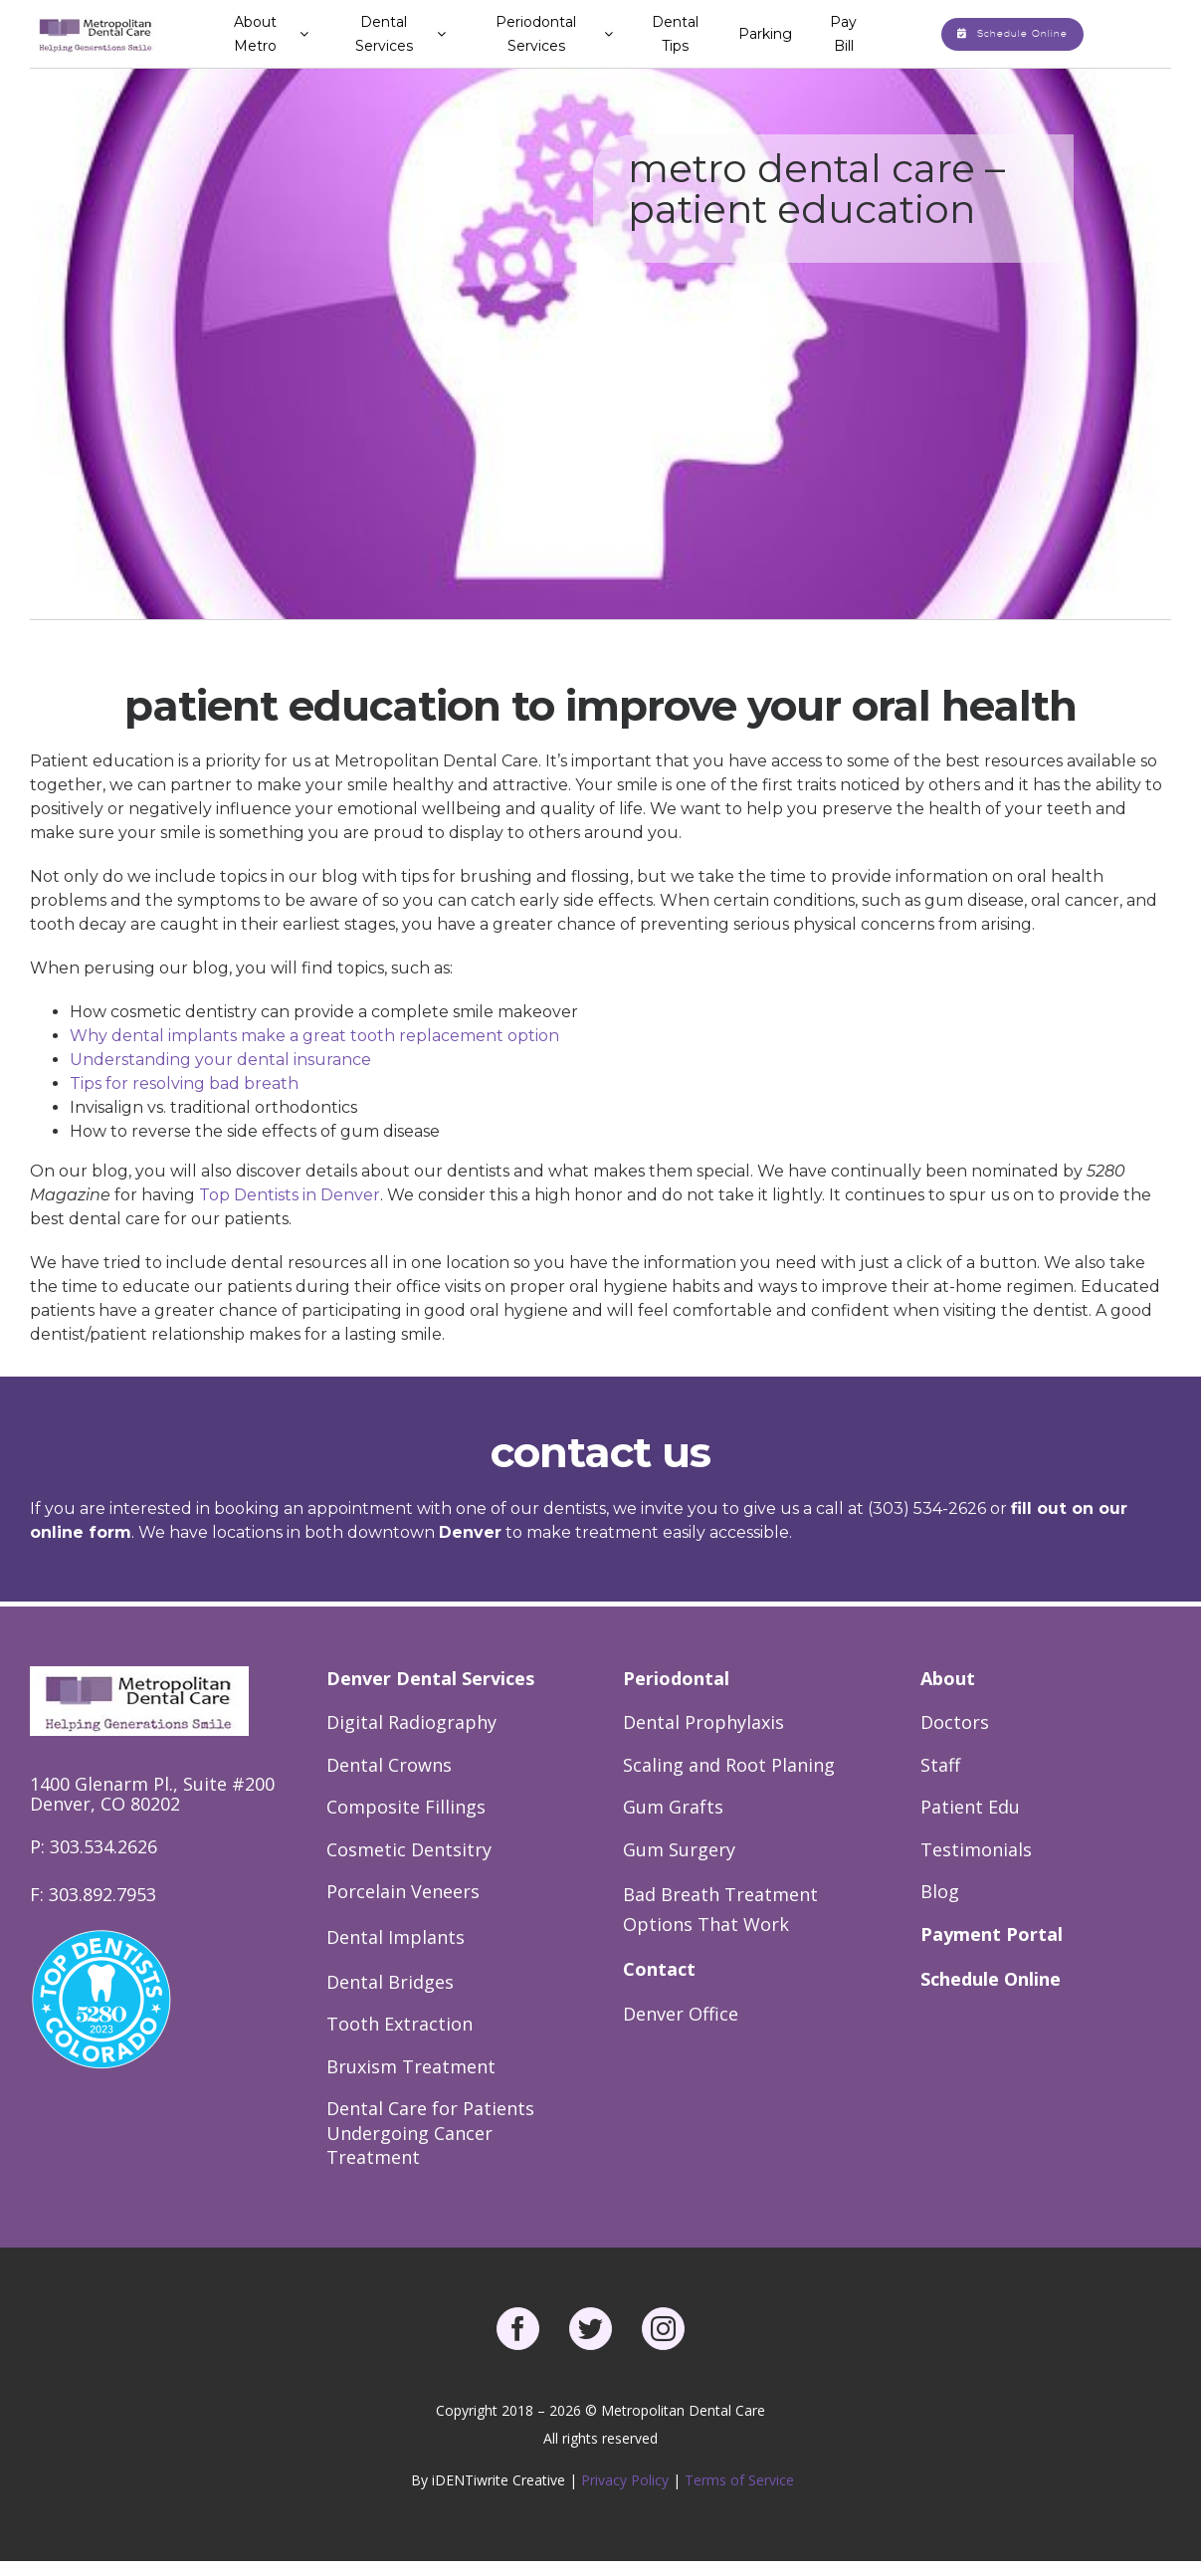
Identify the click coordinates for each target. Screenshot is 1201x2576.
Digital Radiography (411, 1722)
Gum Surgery (679, 1849)
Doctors (954, 1722)
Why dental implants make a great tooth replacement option (314, 1035)
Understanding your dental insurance (220, 1059)
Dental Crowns (389, 1765)
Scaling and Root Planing (729, 1765)
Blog (939, 1891)
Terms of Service (739, 2479)
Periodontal (676, 1678)
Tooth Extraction (399, 2024)
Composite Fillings (406, 1807)
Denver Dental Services (430, 1678)
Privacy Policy (627, 2479)
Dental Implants (395, 1937)
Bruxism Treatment (411, 2066)
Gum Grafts (673, 1807)
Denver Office (680, 2014)
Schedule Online (990, 1979)
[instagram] (663, 2328)
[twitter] (590, 2328)
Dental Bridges (390, 1982)
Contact (659, 1969)
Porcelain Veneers (403, 1891)
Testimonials (976, 1849)
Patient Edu (970, 1807)
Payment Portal (991, 1934)
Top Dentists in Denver (289, 1194)
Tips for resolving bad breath (184, 1083)
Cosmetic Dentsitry (409, 1849)
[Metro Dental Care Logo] (96, 20)
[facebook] (518, 2328)
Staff (940, 1765)
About (947, 1678)
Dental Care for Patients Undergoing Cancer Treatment (430, 2132)
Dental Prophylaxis (703, 1722)
